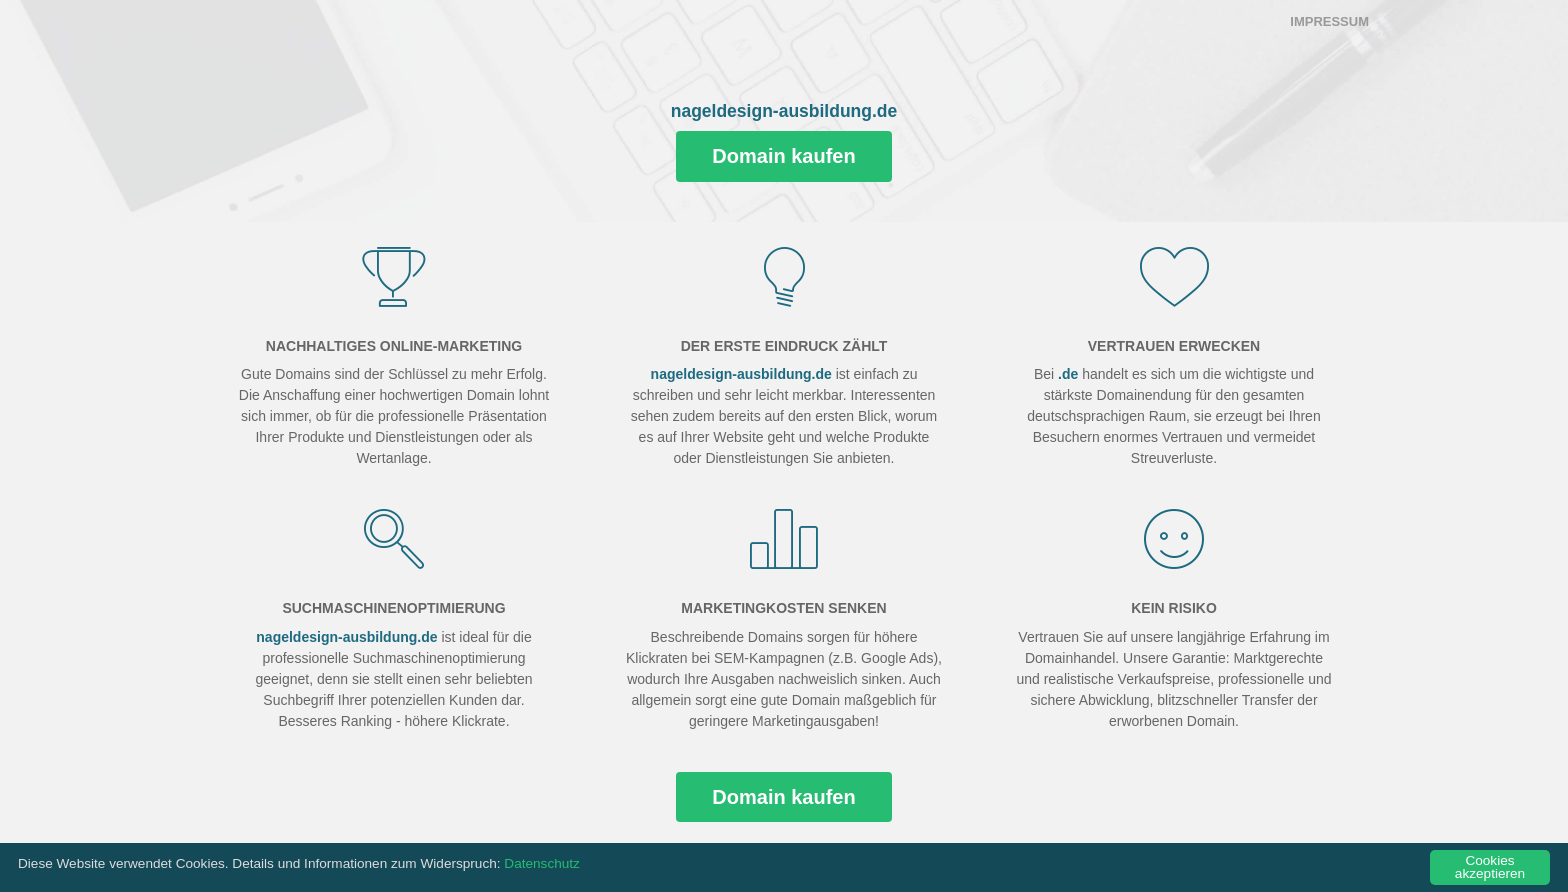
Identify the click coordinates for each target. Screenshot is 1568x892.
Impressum (1329, 21)
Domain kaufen (783, 156)
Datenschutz (542, 863)
